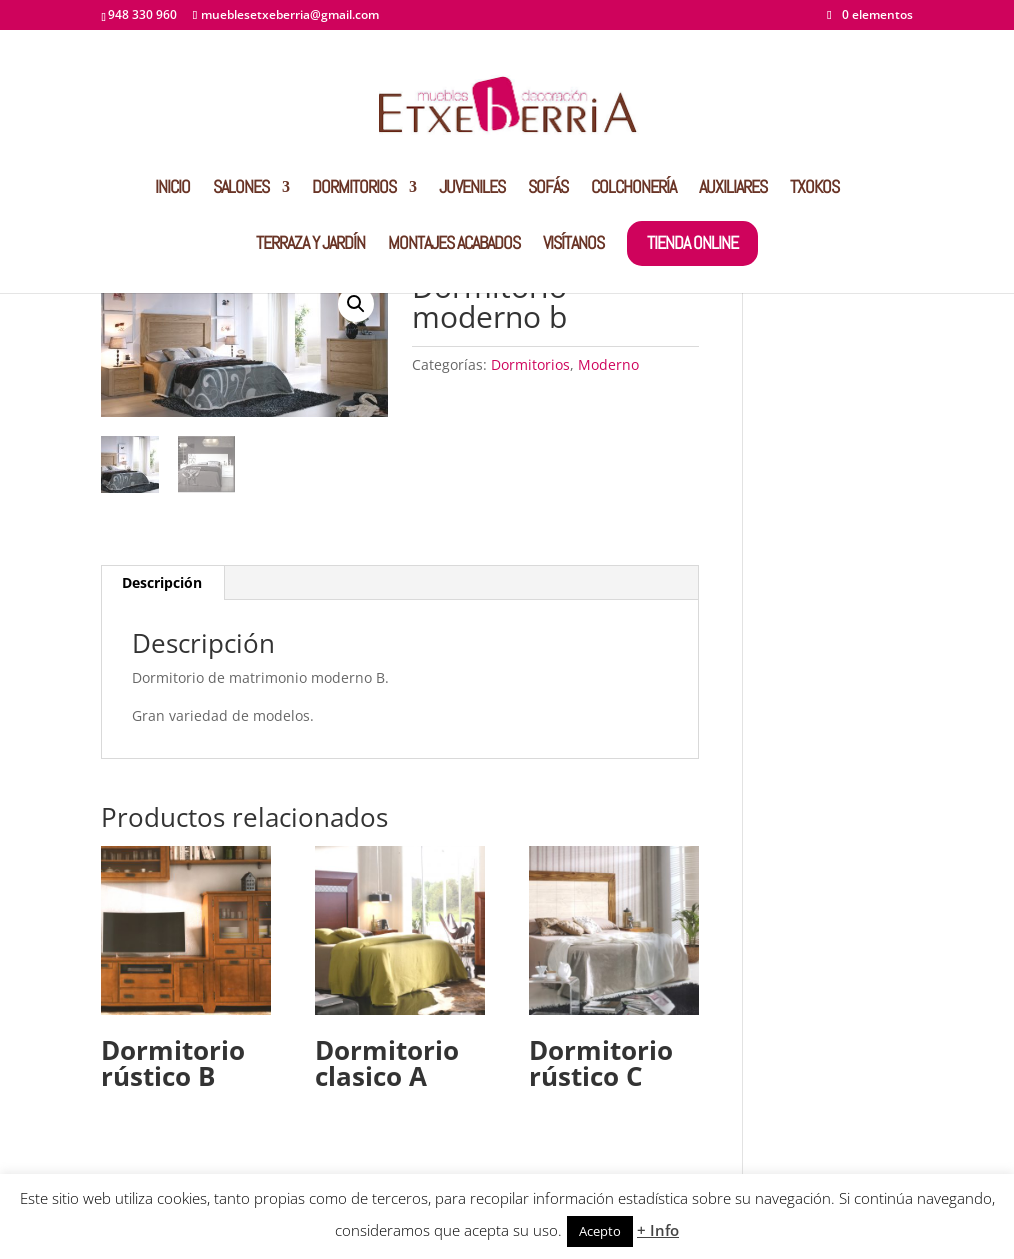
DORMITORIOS (354, 189)
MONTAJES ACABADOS (454, 245)
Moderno (608, 364)
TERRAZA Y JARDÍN (310, 245)
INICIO (172, 189)
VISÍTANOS (573, 245)
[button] (356, 304)
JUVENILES (472, 189)
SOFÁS (548, 189)
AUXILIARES (733, 189)
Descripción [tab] (162, 582)
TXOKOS (814, 189)
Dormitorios (530, 364)
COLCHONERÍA (633, 189)
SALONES (241, 189)
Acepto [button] (600, 1231)
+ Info (658, 1230)
